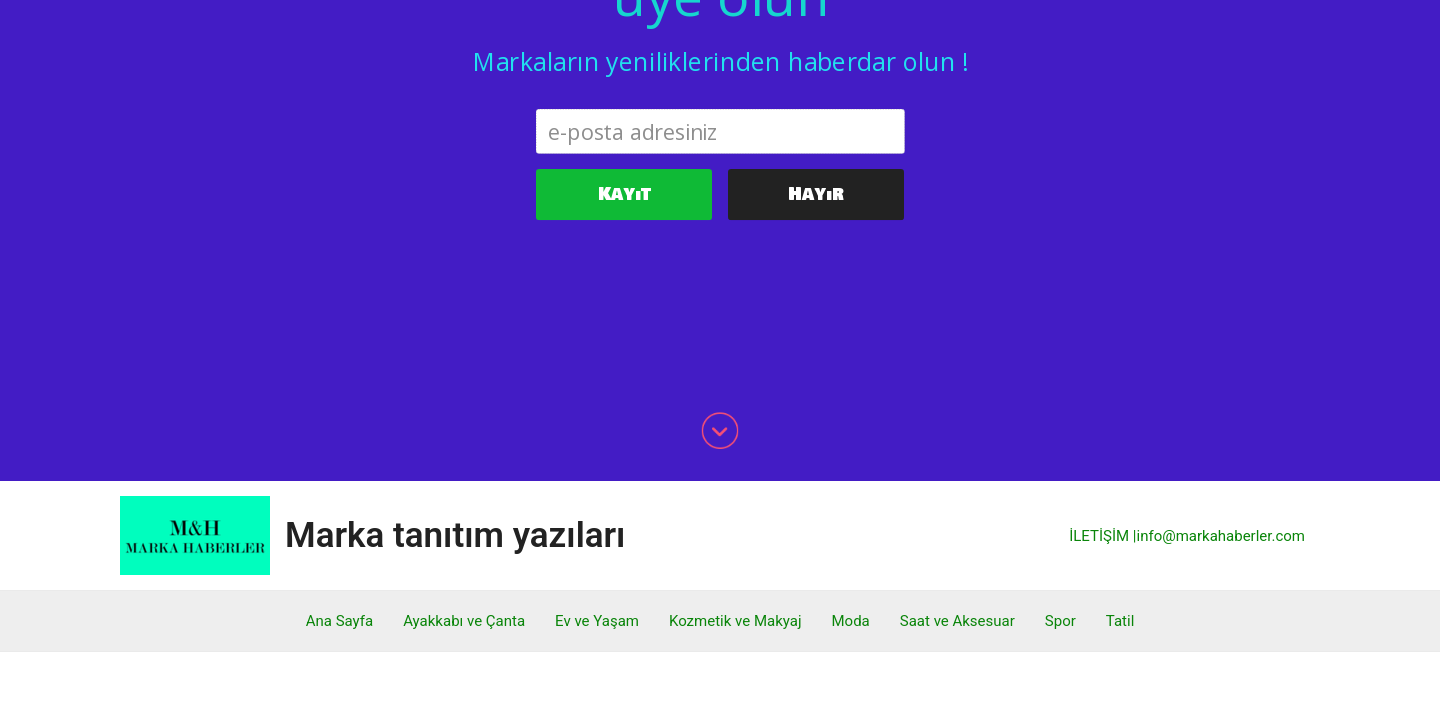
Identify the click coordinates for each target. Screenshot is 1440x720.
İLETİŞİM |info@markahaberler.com (1187, 353)
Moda (851, 438)
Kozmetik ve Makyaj (735, 438)
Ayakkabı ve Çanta (464, 438)
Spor (1060, 438)
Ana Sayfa (339, 438)
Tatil (1120, 438)
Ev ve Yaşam (597, 438)
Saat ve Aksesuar (957, 438)
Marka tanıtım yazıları (455, 352)
